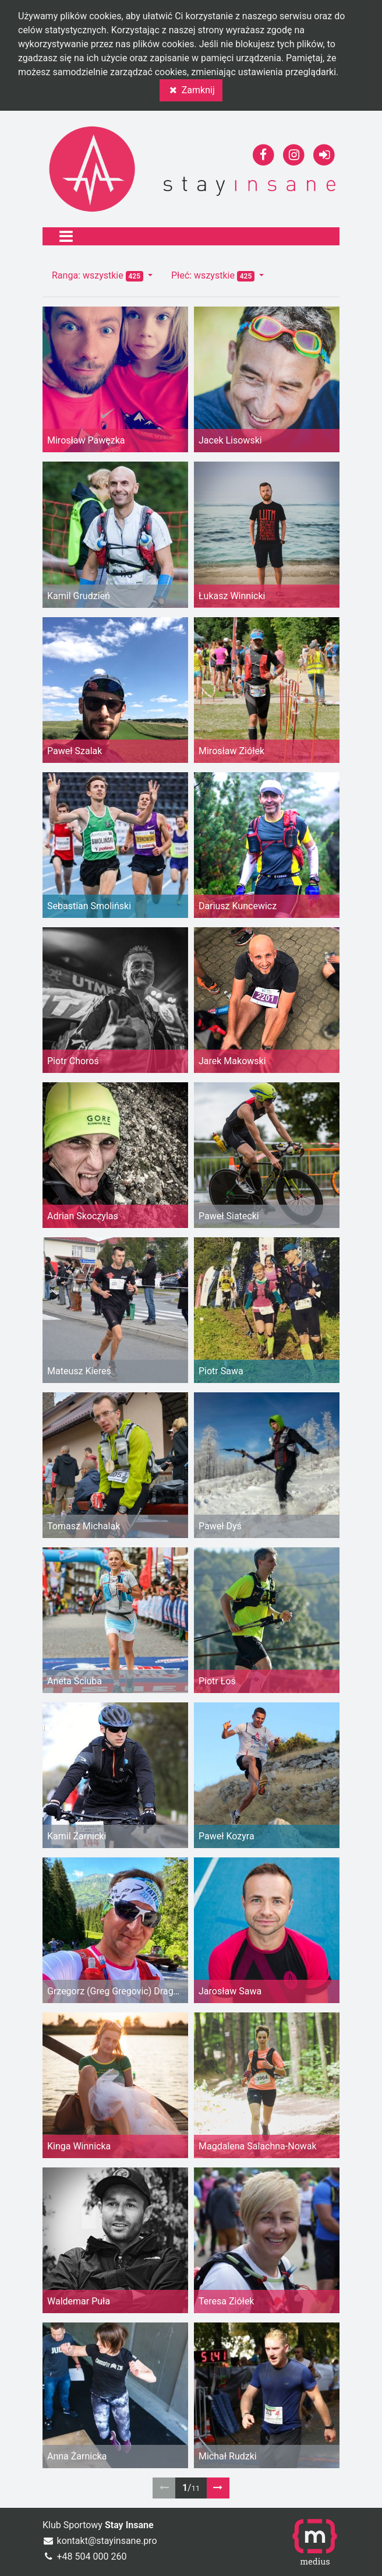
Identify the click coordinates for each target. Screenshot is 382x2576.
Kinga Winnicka (79, 2146)
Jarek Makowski (232, 1061)
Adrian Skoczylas (82, 1216)
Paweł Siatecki (229, 1216)
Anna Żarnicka (77, 2456)
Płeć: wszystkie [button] (214, 275)
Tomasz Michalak (83, 1526)
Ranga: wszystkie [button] (99, 275)
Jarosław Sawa (230, 1991)
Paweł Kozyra (226, 1836)
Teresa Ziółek (226, 2301)
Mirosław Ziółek (231, 750)
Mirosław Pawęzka (86, 440)
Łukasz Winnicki (232, 595)
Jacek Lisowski (230, 440)
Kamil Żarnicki (76, 1836)
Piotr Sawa (221, 1371)
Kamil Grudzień (78, 595)
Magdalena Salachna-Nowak (258, 2146)
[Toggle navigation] (66, 236)
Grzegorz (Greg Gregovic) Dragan (115, 1991)
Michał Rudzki (228, 2456)
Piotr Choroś (73, 1061)
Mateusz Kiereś (79, 1371)
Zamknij (191, 90)
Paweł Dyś (220, 1526)
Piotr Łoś (217, 1681)
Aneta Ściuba (74, 1681)
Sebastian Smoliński (89, 906)
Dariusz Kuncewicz (238, 906)
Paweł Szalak (74, 750)
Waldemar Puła (78, 2301)
